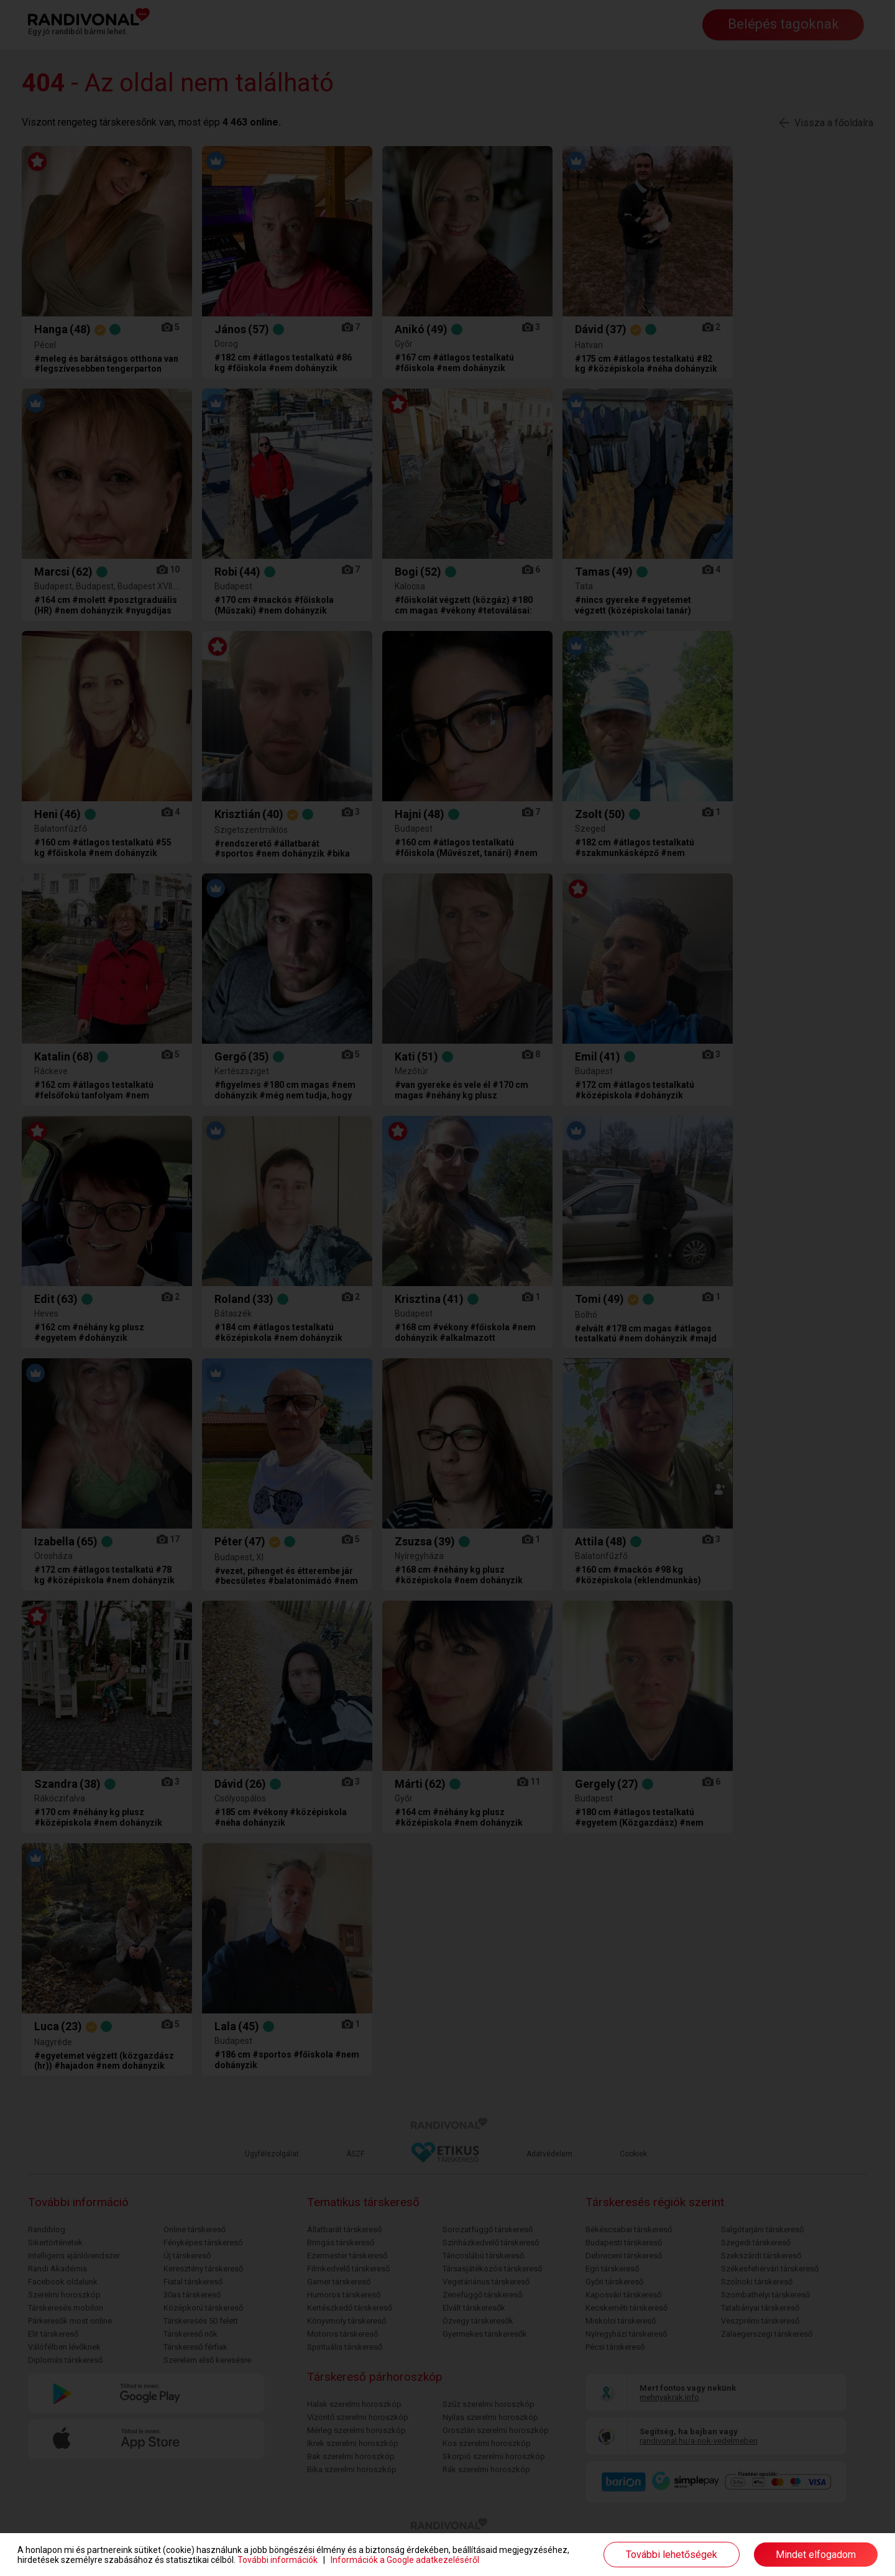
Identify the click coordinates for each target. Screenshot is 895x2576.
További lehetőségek (671, 2554)
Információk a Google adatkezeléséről (405, 2560)
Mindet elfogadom (816, 2554)
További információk (277, 2560)
